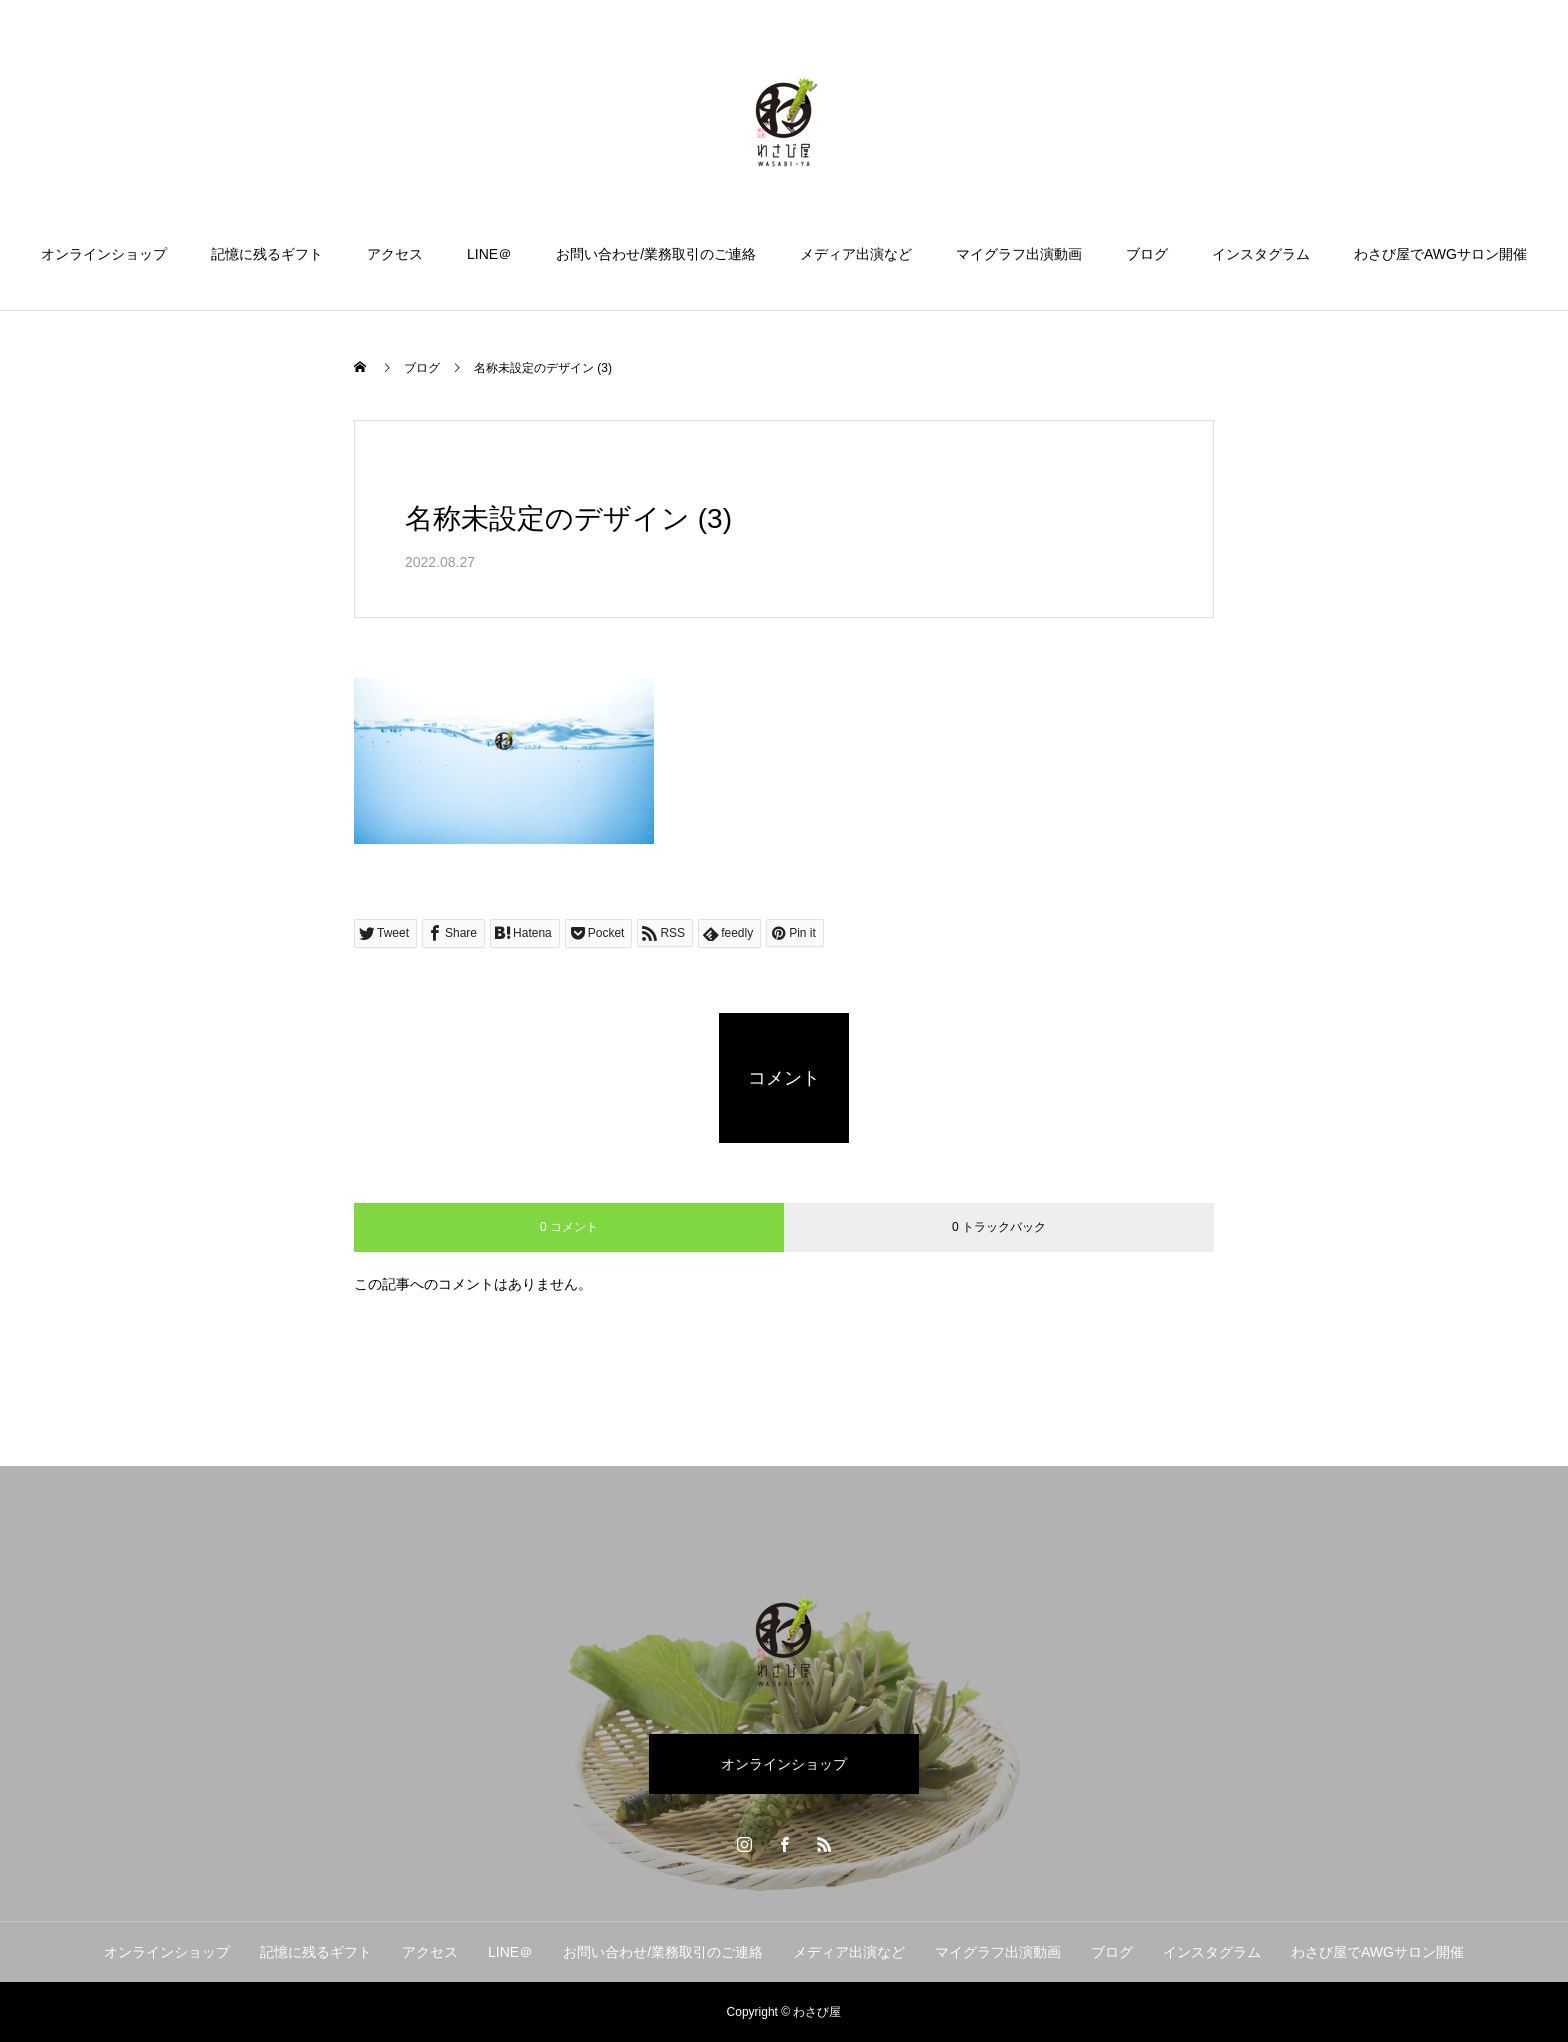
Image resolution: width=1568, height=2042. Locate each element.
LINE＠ (489, 254)
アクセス (395, 254)
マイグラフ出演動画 (1019, 254)
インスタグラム (1261, 254)
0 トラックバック (999, 1227)
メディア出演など (856, 254)
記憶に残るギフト (267, 254)
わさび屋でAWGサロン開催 (1440, 254)
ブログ (1147, 254)
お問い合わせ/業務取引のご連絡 (656, 254)
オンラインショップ (104, 254)
